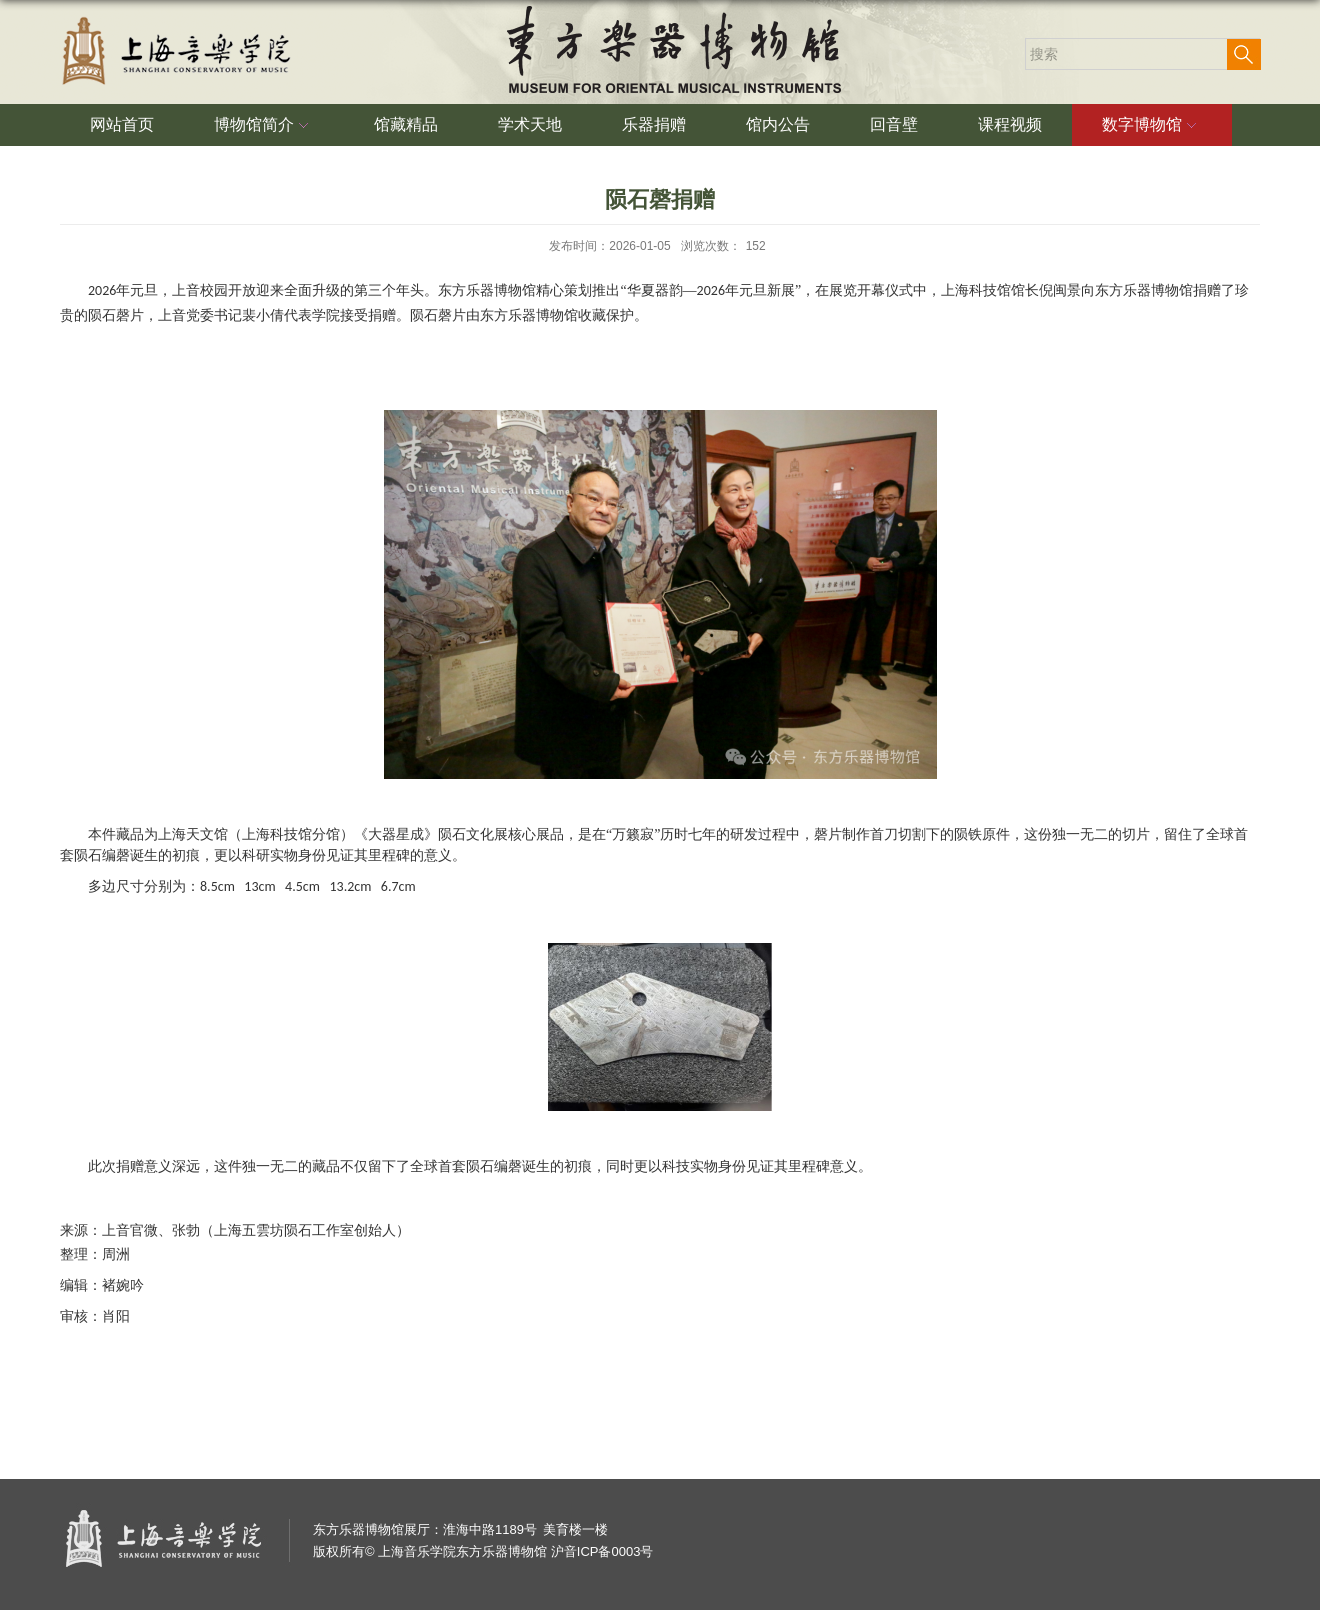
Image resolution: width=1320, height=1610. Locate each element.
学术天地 (530, 124)
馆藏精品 (406, 124)
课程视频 (1010, 124)
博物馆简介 (264, 126)
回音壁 (894, 124)
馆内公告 (778, 124)
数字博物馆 (1152, 126)
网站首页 (122, 124)
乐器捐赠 (654, 124)
